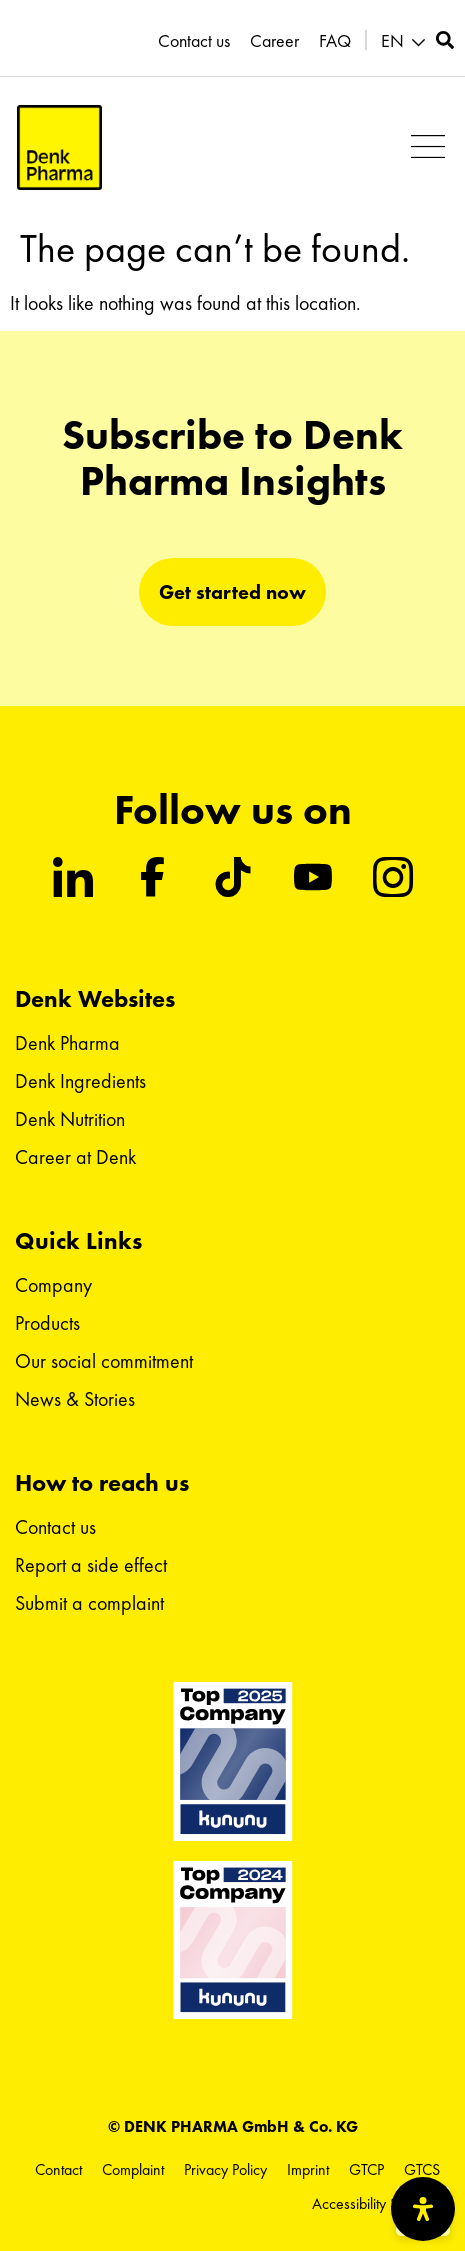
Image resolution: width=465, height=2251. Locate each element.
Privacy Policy (225, 2169)
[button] (406, 41)
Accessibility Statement (381, 2203)
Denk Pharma (67, 1043)
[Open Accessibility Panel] (423, 2209)
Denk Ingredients (80, 1081)
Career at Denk (75, 1157)
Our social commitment (104, 1361)
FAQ (335, 41)
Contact (58, 2169)
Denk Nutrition (70, 1119)
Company (53, 1285)
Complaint (133, 2169)
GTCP (366, 2169)
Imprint (308, 2169)
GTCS (422, 2169)
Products (47, 1323)
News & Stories (75, 1399)
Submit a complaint (89, 1603)
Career (274, 41)
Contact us (194, 41)
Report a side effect (91, 1565)
